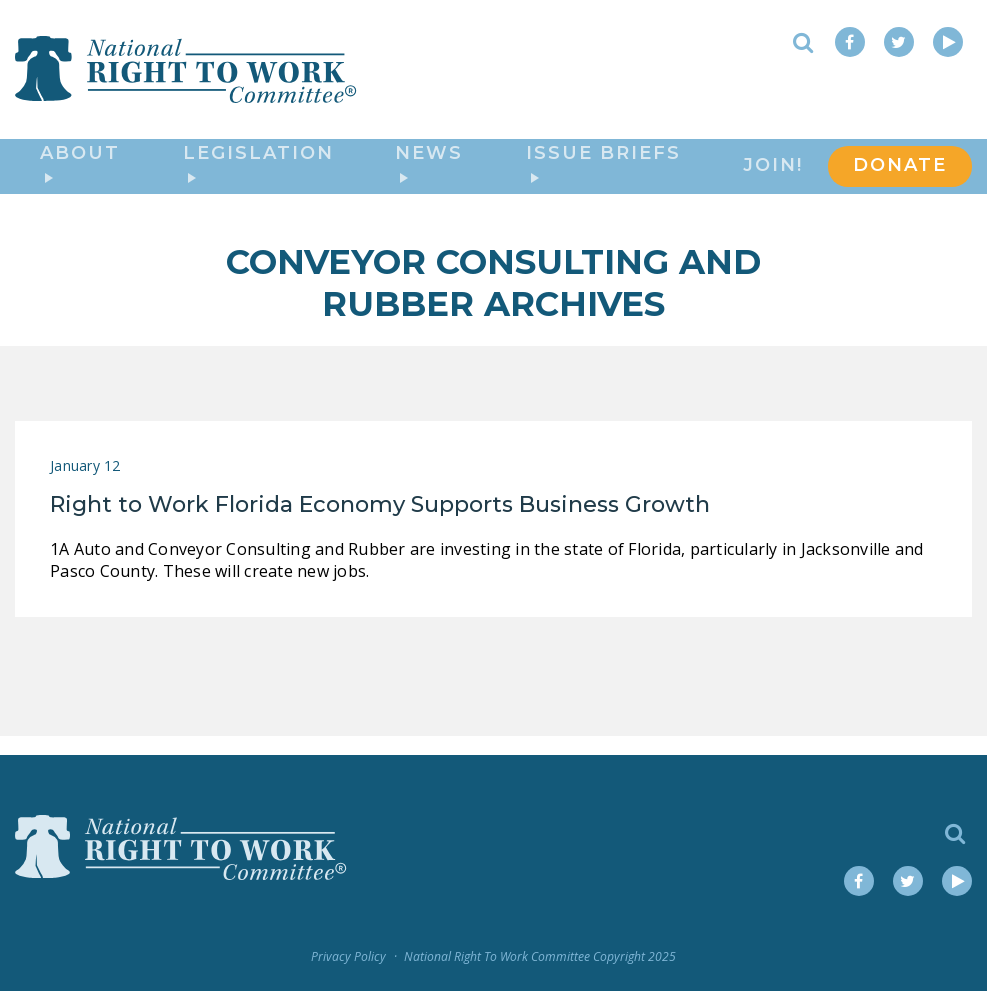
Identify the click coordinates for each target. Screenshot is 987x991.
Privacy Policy (348, 956)
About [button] (80, 173)
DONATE (900, 176)
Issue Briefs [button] (603, 173)
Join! (773, 176)
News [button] (429, 173)
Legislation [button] (258, 173)
